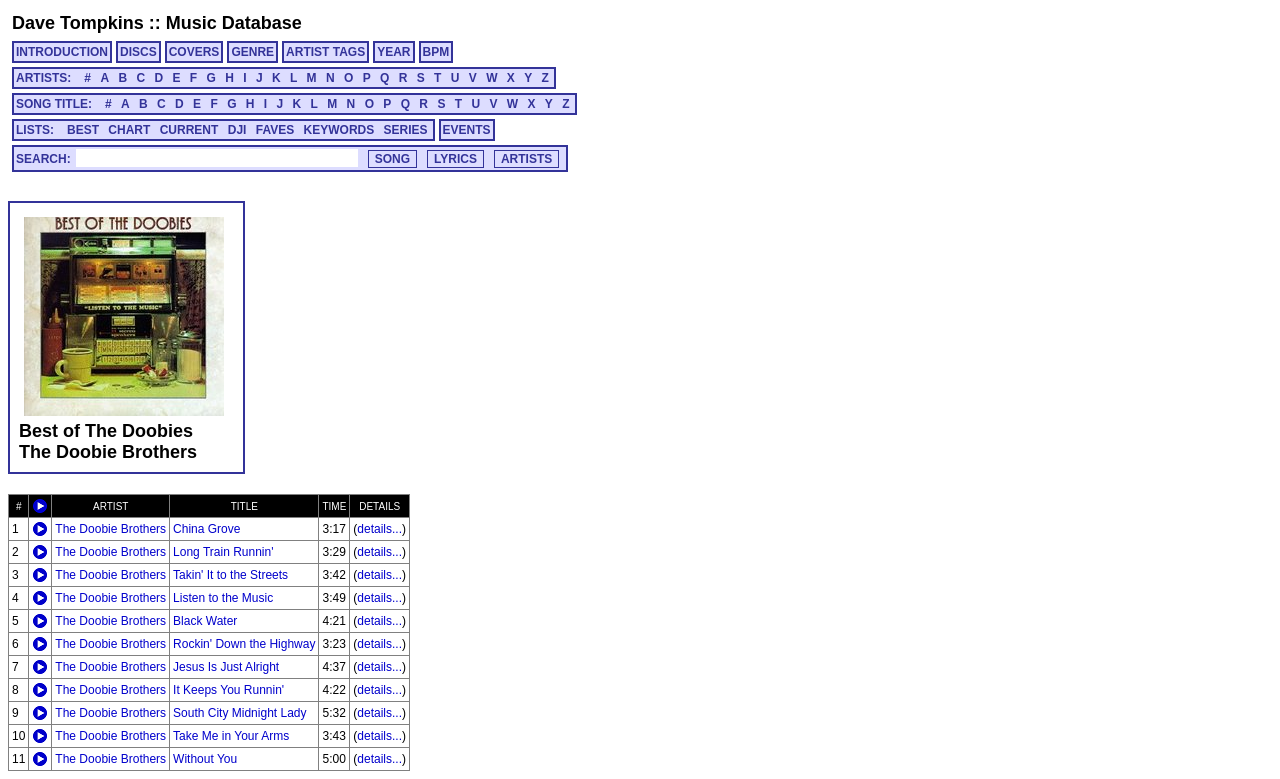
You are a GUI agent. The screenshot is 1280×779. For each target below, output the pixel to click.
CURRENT (189, 130)
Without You (205, 759)
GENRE (252, 52)
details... (379, 529)
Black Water (205, 621)
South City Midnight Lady (239, 713)
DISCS (138, 52)
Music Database (234, 23)
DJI (237, 130)
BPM (436, 52)
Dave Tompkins (78, 23)
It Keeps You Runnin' (228, 690)
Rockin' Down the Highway (244, 644)
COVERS (194, 52)
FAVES (275, 130)
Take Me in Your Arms (231, 736)
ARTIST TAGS (325, 52)
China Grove (206, 529)
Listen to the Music (223, 598)
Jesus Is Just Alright (226, 667)
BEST (83, 130)
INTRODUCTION (62, 52)
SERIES (406, 130)
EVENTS (467, 130)
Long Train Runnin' (223, 552)
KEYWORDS (339, 130)
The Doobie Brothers (110, 529)
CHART (129, 130)
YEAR (393, 52)
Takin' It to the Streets (230, 575)
